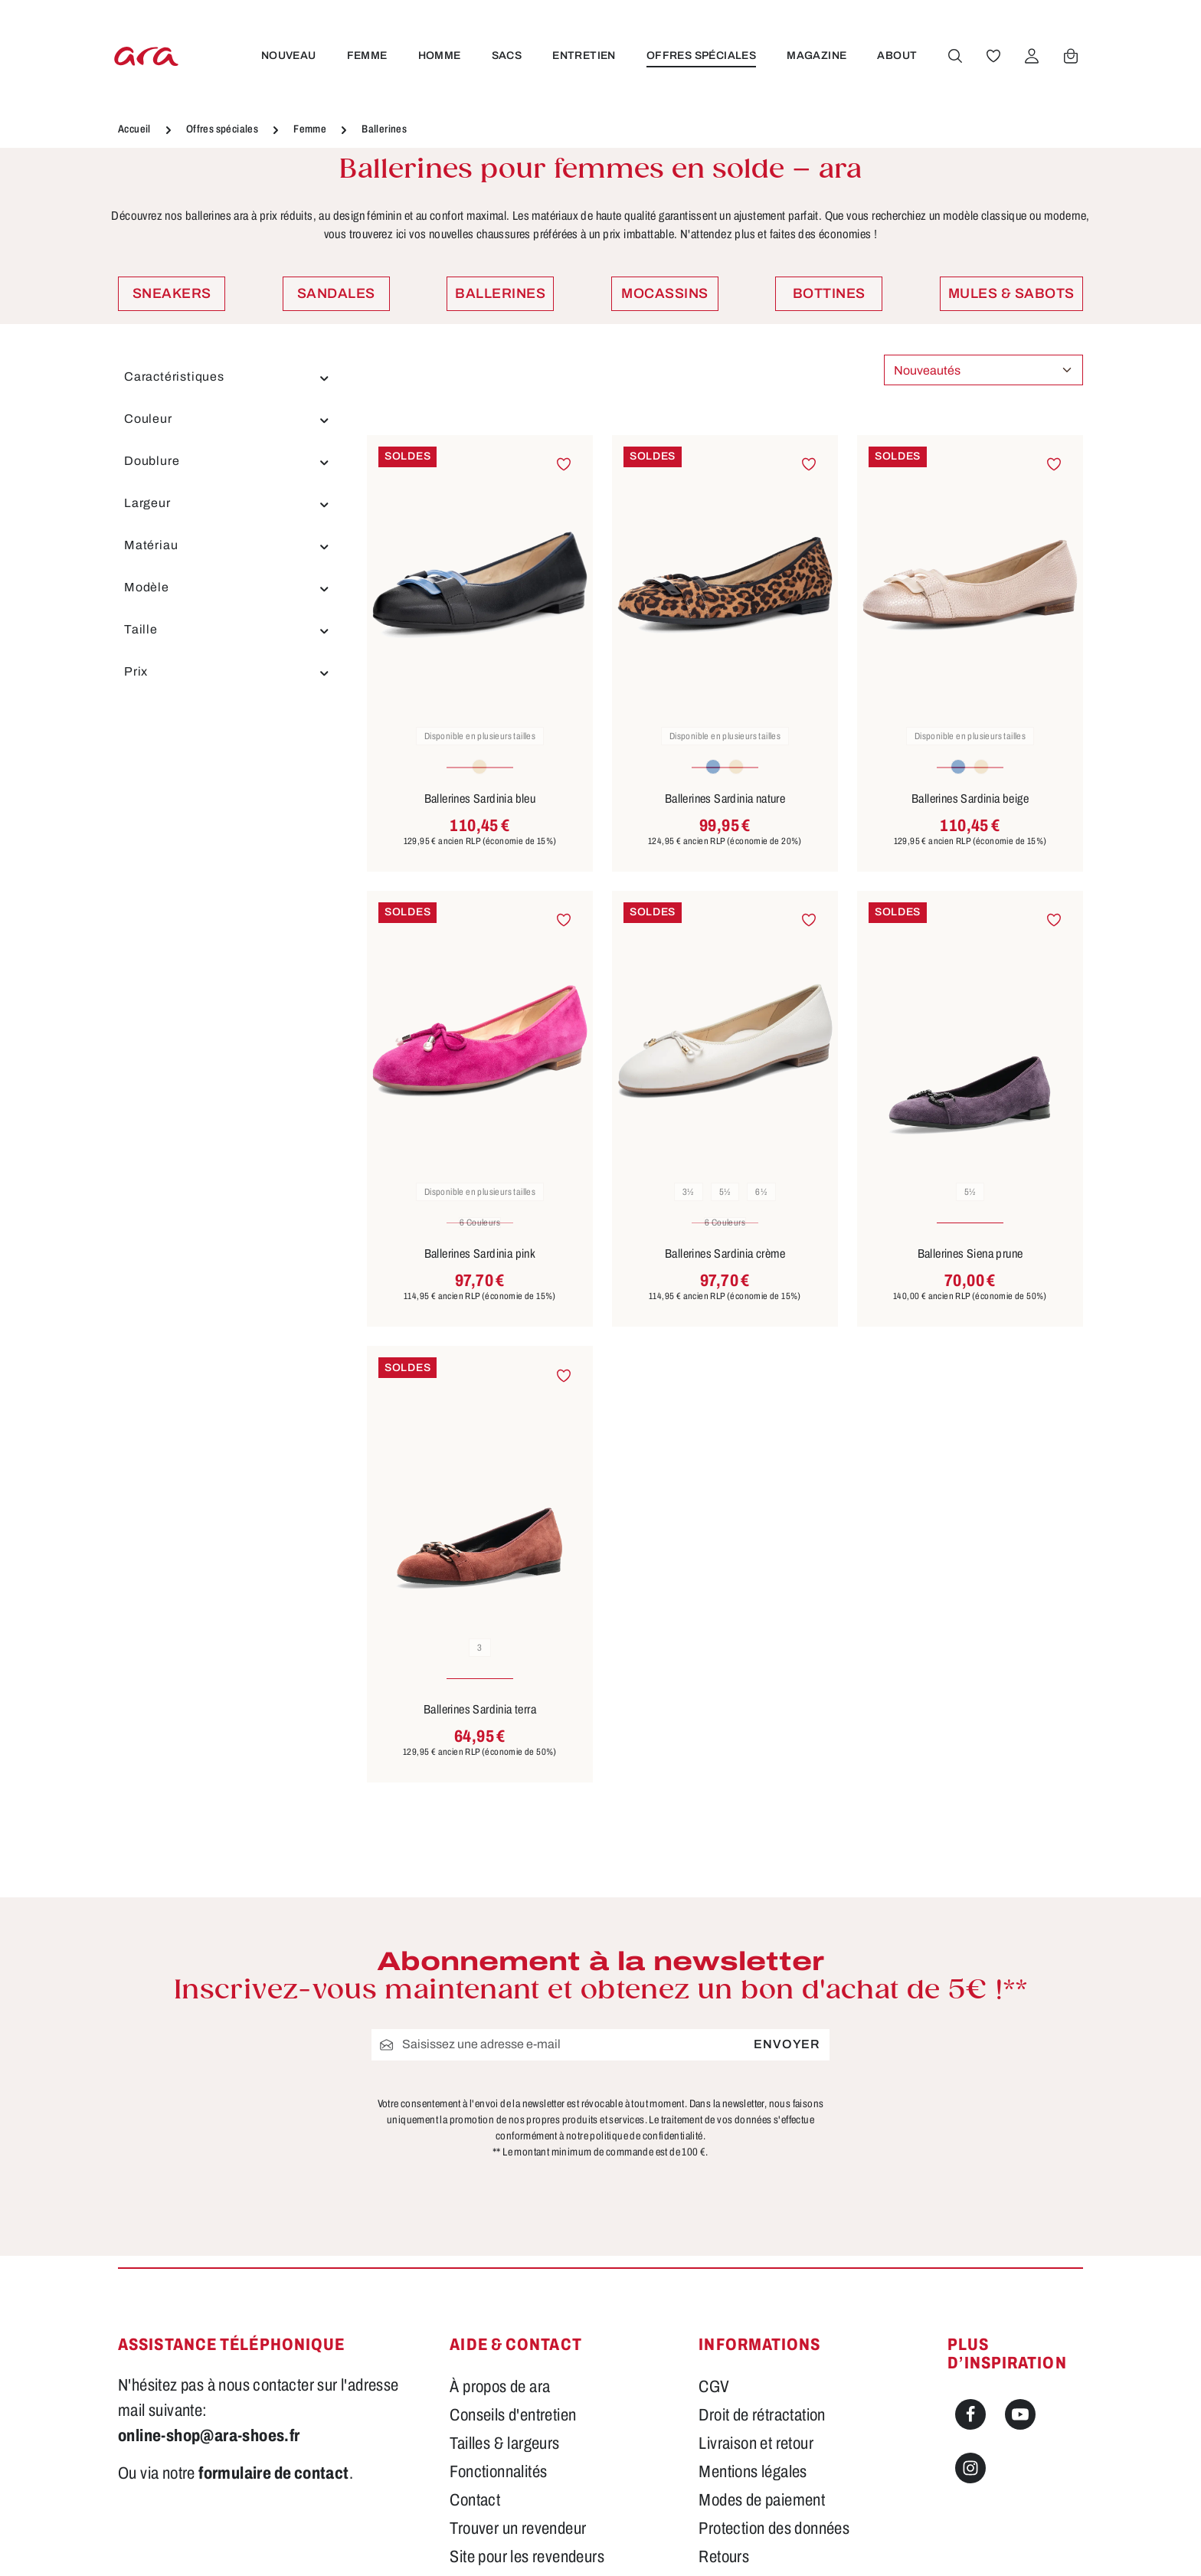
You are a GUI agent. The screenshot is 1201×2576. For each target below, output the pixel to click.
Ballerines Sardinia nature (725, 798)
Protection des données (774, 2528)
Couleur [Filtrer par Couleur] (227, 419)
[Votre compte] (1030, 56)
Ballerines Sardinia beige (970, 798)
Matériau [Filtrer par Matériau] (227, 545)
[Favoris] (992, 56)
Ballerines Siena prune (970, 1253)
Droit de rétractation (762, 2415)
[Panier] (1069, 56)
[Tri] (983, 370)
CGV (714, 2387)
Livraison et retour (756, 2443)
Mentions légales (753, 2472)
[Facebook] (970, 2414)
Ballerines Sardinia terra (480, 1709)
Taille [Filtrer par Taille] (227, 630)
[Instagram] (970, 2468)
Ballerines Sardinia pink (480, 1253)
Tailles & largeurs (504, 2443)
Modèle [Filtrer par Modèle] (227, 587)
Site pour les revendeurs (527, 2557)
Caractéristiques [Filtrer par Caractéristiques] (227, 377)
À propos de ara (500, 2387)
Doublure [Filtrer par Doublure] (227, 461)
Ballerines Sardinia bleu (480, 798)
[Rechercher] (953, 56)
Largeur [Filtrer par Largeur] (227, 503)
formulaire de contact (273, 2473)
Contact (475, 2500)
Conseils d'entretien (513, 2415)
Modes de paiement (762, 2500)
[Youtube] (1020, 2414)
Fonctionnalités (498, 2472)
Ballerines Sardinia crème (725, 1253)
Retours (724, 2557)
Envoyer (787, 2044)
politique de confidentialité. (647, 2136)
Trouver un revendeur (518, 2528)
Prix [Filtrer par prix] (227, 672)
